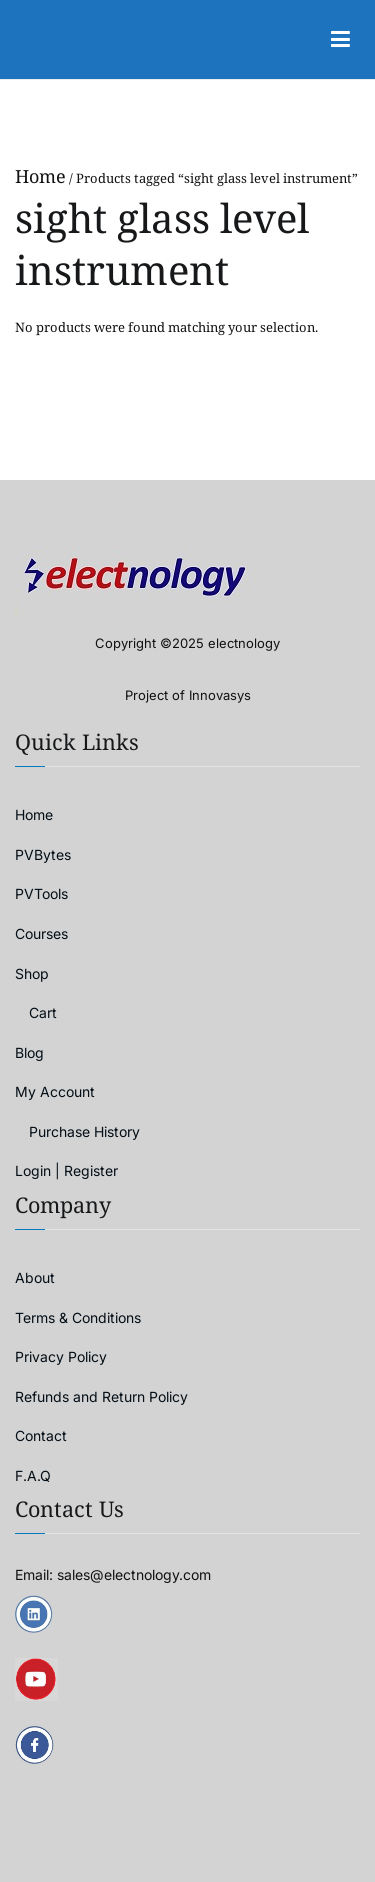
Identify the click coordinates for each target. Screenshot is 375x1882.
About (35, 1277)
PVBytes (43, 854)
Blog (29, 1052)
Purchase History (84, 1131)
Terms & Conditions (78, 1317)
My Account (55, 1091)
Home (40, 176)
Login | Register (66, 1170)
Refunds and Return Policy (101, 1396)
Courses (41, 933)
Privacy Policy (61, 1356)
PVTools (41, 893)
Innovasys (220, 695)
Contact (41, 1435)
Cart (43, 1012)
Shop (32, 973)
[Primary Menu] (340, 39)
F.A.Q (33, 1475)
